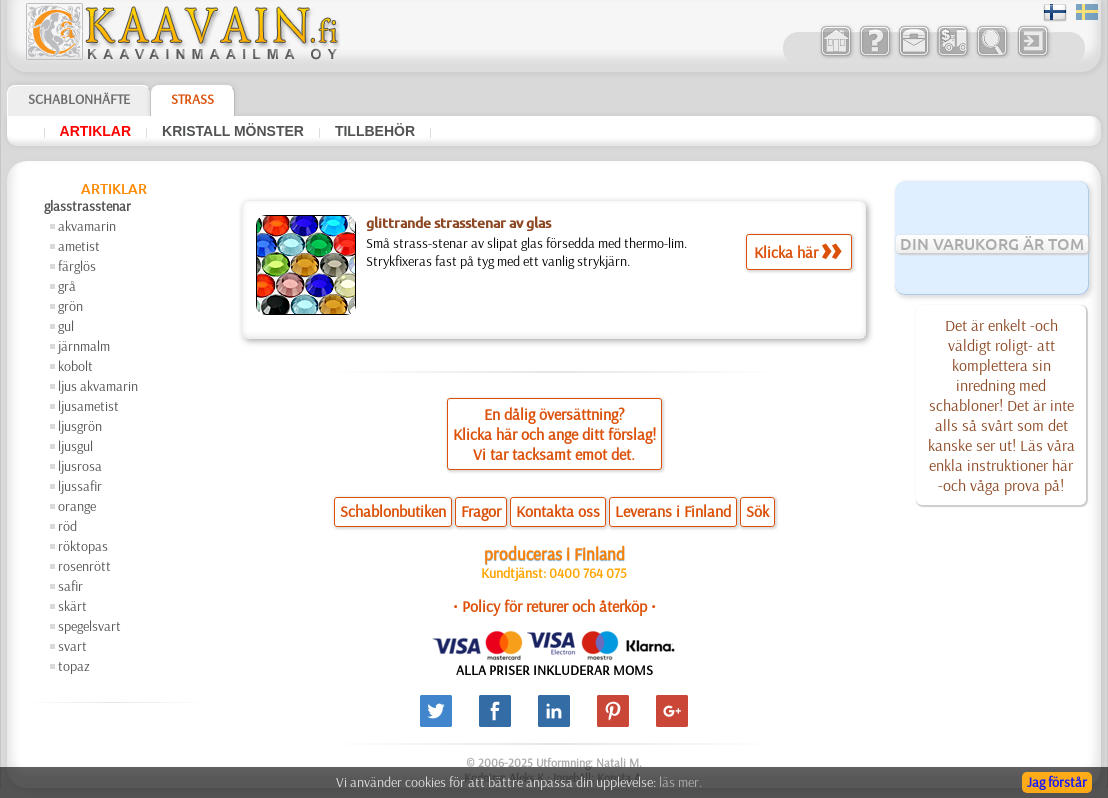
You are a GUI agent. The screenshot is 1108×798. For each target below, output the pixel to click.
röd (67, 526)
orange (77, 506)
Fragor (481, 511)
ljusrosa (80, 466)
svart (72, 646)
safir (70, 586)
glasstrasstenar (87, 206)
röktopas (83, 546)
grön (70, 306)
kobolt (75, 366)
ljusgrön (80, 426)
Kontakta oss (558, 511)
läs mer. (680, 782)
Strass (192, 99)
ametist (79, 246)
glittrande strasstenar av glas (458, 223)
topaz (74, 666)
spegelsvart (89, 626)
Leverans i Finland (673, 511)
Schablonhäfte (79, 99)
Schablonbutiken (393, 511)
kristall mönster (233, 131)
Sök (757, 511)
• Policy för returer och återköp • (554, 606)
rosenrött (84, 566)
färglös (77, 266)
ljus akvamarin (98, 386)
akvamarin (87, 226)
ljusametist (88, 406)
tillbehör (375, 131)
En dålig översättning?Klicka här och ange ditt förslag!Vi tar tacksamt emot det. (554, 434)
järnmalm (84, 346)
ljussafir (80, 486)
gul (66, 326)
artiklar (96, 131)
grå (67, 286)
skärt (72, 606)
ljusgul (75, 446)
